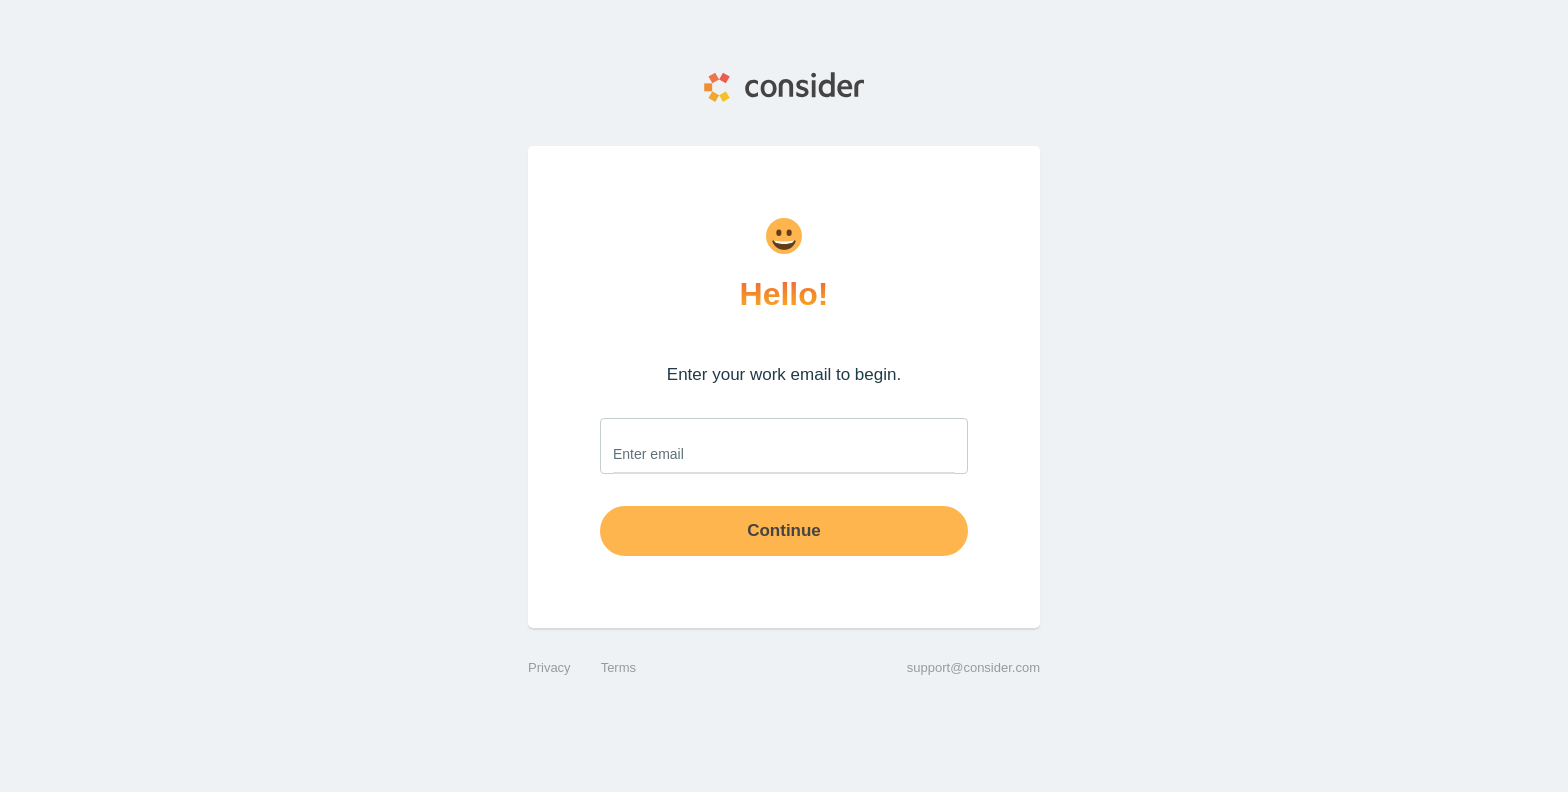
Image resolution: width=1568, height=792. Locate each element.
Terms (618, 667)
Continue (784, 530)
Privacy (549, 667)
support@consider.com (973, 667)
